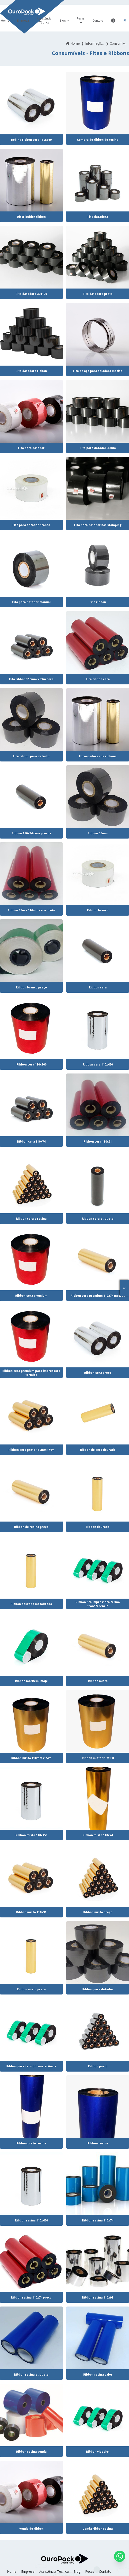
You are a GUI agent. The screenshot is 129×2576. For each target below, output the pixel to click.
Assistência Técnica (44, 20)
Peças (80, 18)
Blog (63, 21)
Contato (97, 21)
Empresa (23, 21)
